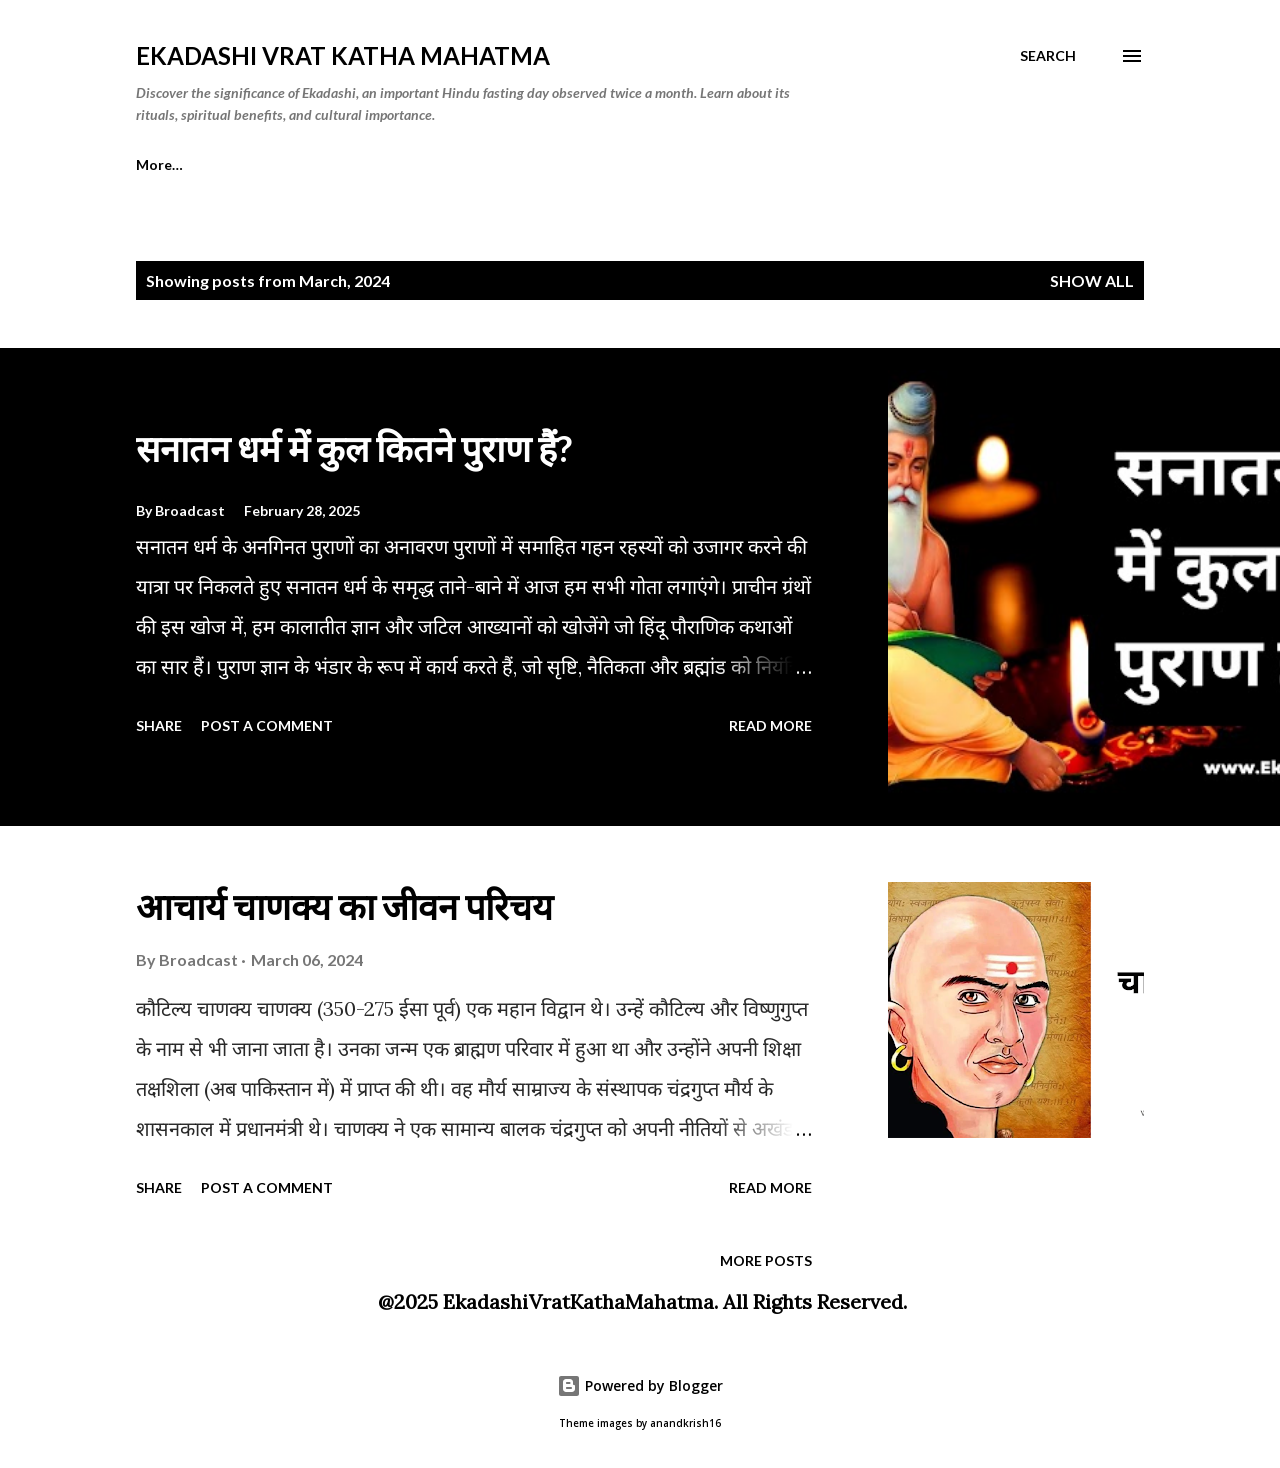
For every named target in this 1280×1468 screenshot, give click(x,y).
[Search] (1048, 56)
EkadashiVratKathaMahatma (578, 1301)
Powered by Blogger (640, 1385)
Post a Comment (267, 725)
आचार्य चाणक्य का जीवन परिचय (344, 906)
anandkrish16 (685, 1423)
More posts (766, 1260)
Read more (770, 725)
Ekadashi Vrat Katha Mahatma (343, 55)
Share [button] (159, 725)
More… (159, 164)
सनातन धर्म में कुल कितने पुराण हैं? (354, 448)
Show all (1092, 280)
